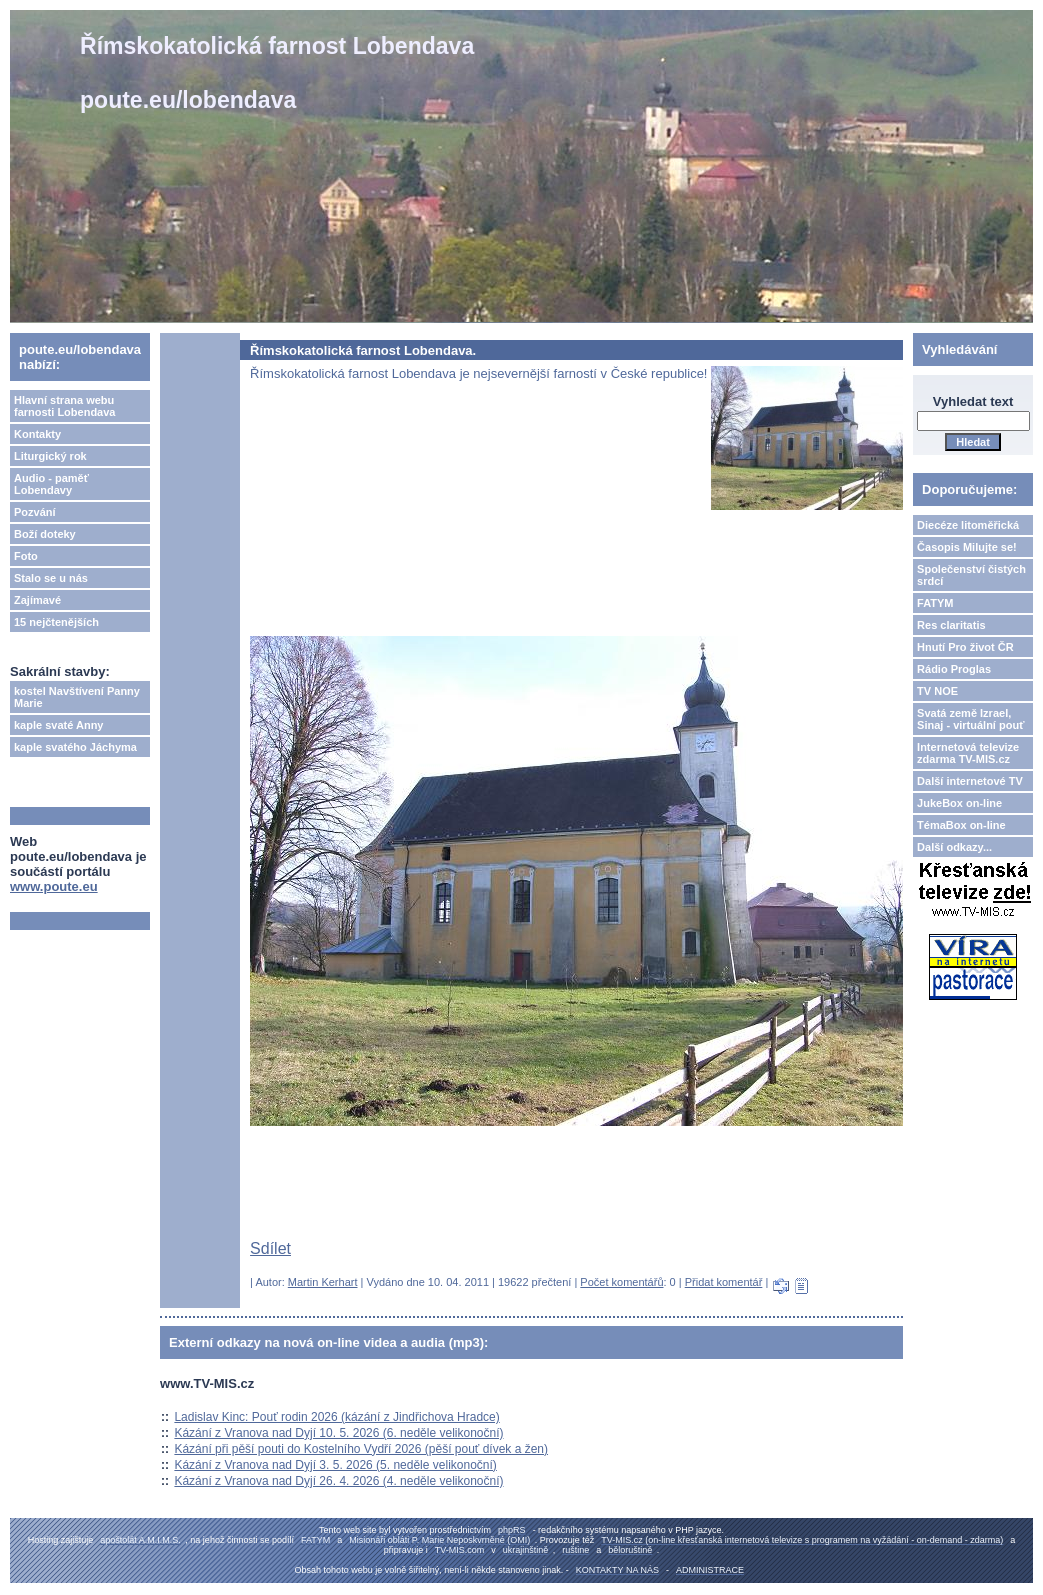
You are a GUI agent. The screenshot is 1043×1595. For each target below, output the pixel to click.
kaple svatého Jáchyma (75, 747)
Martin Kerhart (323, 1282)
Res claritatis (951, 625)
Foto (26, 556)
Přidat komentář (724, 1282)
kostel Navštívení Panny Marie (77, 697)
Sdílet (270, 1248)
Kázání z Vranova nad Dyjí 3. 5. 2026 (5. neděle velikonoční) (335, 1465)
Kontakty (37, 434)
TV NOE (937, 691)
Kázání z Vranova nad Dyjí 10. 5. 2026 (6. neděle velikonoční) (338, 1433)
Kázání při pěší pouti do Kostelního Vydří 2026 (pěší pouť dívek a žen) (361, 1449)
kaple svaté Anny (58, 725)
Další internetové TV (970, 781)
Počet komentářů (621, 1282)
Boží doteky (45, 534)
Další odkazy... (954, 847)
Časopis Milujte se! (967, 547)
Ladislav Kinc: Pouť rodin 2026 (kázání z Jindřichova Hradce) (336, 1417)
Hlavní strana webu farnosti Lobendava (64, 406)
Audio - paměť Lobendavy (51, 484)
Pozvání (35, 512)
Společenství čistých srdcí (971, 575)
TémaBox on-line (961, 825)
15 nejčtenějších (56, 622)
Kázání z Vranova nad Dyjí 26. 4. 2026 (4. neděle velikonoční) (338, 1481)
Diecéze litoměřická (968, 525)
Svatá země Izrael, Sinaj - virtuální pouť (970, 719)
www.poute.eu (54, 886)
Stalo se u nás (51, 578)
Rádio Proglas (954, 669)
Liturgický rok (50, 456)
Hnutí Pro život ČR (965, 647)
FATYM (935, 603)
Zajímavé (37, 600)
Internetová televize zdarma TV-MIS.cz (968, 753)
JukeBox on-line (959, 803)
